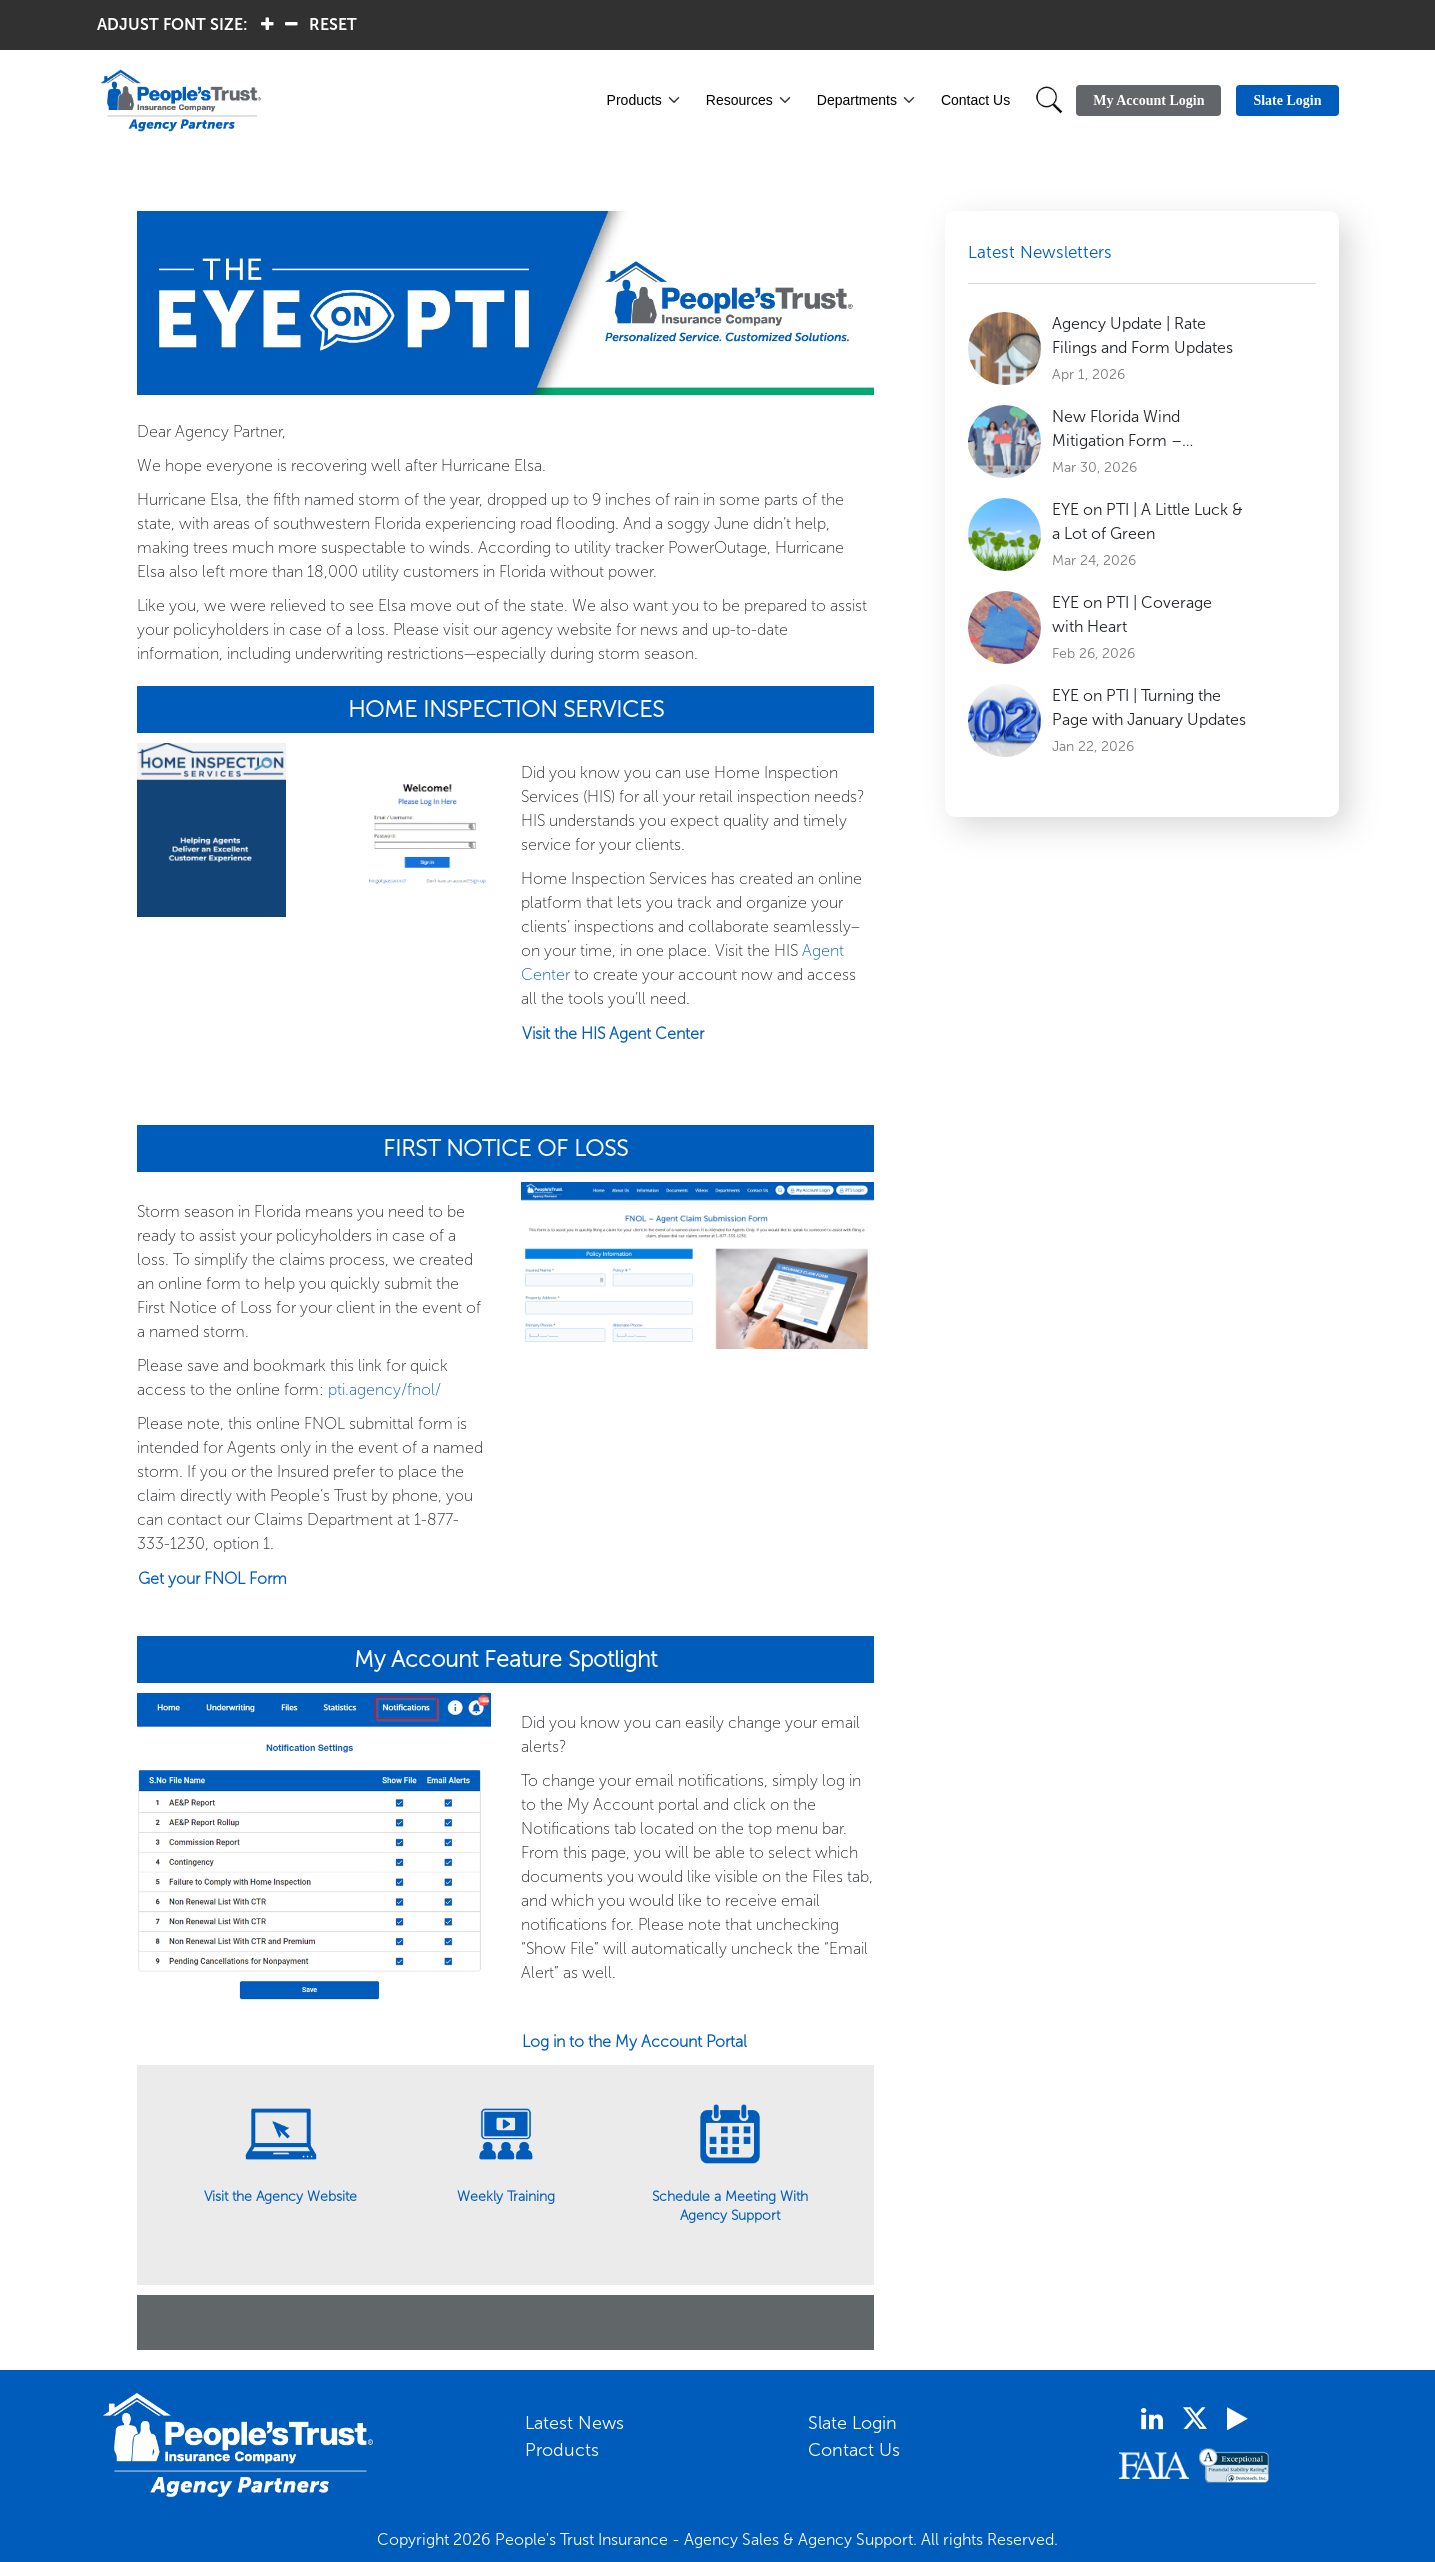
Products (634, 100)
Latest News (574, 2423)
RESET (333, 24)
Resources (739, 100)
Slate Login (852, 2423)
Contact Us (975, 100)
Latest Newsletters (1040, 252)
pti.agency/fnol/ (384, 1389)
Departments (857, 100)
